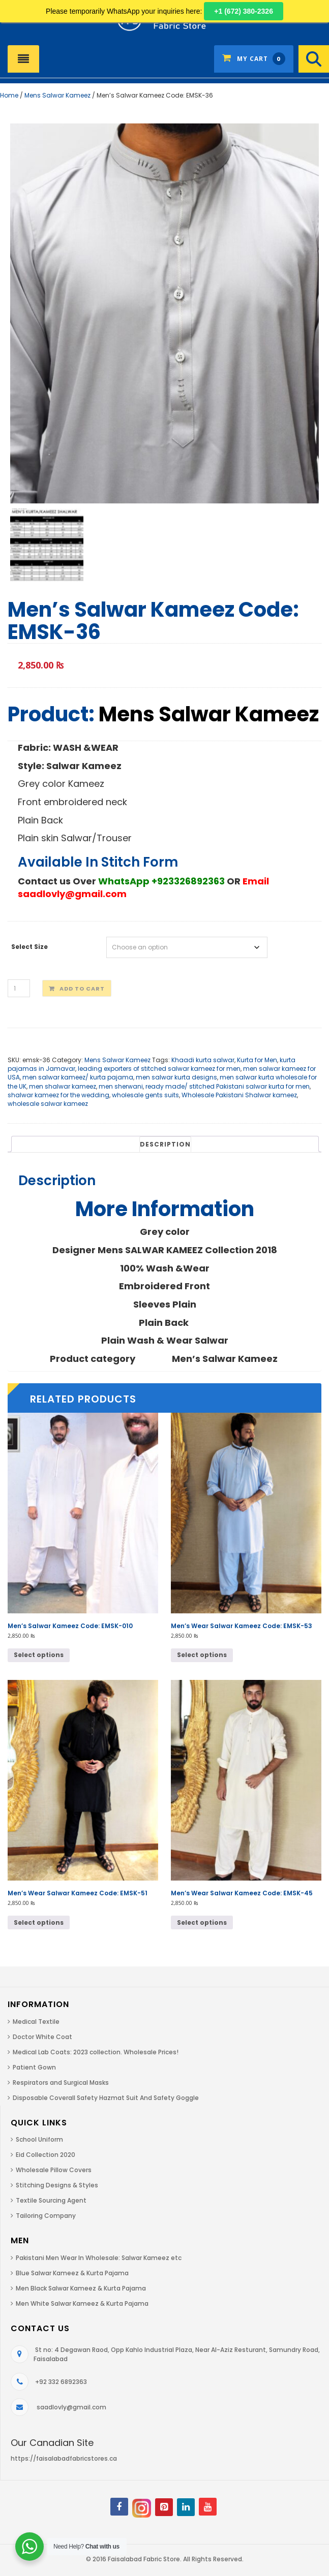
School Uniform (39, 2139)
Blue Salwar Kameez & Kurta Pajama (72, 2273)
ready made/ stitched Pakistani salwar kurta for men (227, 1086)
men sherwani (121, 1086)
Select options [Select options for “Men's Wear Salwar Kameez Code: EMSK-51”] (39, 1922)
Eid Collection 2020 (45, 2154)
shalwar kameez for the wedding (58, 1095)
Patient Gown (34, 2067)
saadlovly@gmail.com (71, 2407)
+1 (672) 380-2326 (243, 11)
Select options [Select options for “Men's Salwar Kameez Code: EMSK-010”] (39, 1654)
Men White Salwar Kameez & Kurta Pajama (82, 2303)
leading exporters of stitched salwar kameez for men (159, 1068)
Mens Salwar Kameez (57, 95)
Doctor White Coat (42, 2036)
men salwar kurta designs (176, 1077)
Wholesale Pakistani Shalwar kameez (239, 1095)
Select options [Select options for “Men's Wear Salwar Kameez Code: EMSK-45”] (202, 1922)
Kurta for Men (257, 1060)
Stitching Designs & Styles (57, 2185)
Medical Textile (36, 2021)
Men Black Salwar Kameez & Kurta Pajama (81, 2288)
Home (9, 95)
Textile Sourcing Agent (51, 2200)
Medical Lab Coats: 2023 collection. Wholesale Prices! (95, 2052)
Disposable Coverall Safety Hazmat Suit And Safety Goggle (106, 2097)
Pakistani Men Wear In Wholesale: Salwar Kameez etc (99, 2257)
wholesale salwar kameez (48, 1103)
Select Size (29, 946)
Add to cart (82, 988)
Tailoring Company (46, 2215)
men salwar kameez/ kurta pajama (77, 1077)
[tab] (165, 1144)
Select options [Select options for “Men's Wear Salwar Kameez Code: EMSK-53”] (202, 1654)
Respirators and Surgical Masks (61, 2082)
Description (165, 1144)
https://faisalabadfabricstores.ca (64, 2458)
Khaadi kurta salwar (202, 1060)
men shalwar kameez (62, 1086)
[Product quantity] (19, 988)
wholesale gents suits (145, 1095)
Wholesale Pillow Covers (54, 2170)
